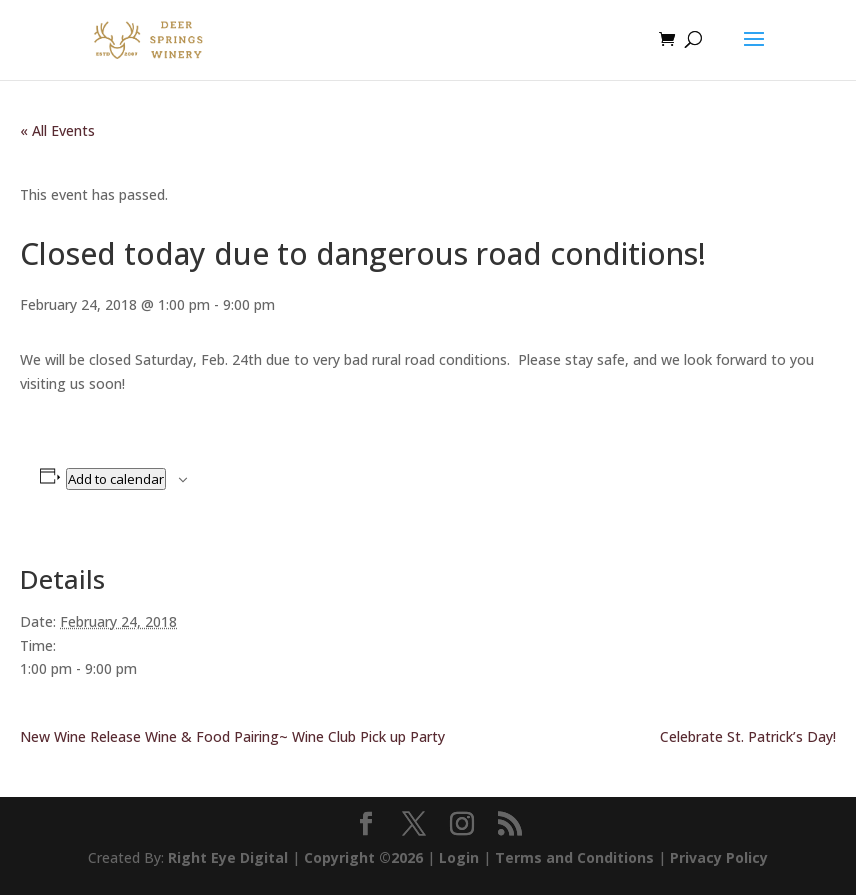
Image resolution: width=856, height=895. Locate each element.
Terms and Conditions (574, 857)
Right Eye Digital (228, 857)
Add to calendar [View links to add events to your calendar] (116, 479)
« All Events (57, 130)
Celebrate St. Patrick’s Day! (748, 736)
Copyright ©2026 (363, 857)
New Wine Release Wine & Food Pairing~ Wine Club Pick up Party (232, 736)
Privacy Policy (719, 857)
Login (459, 857)
